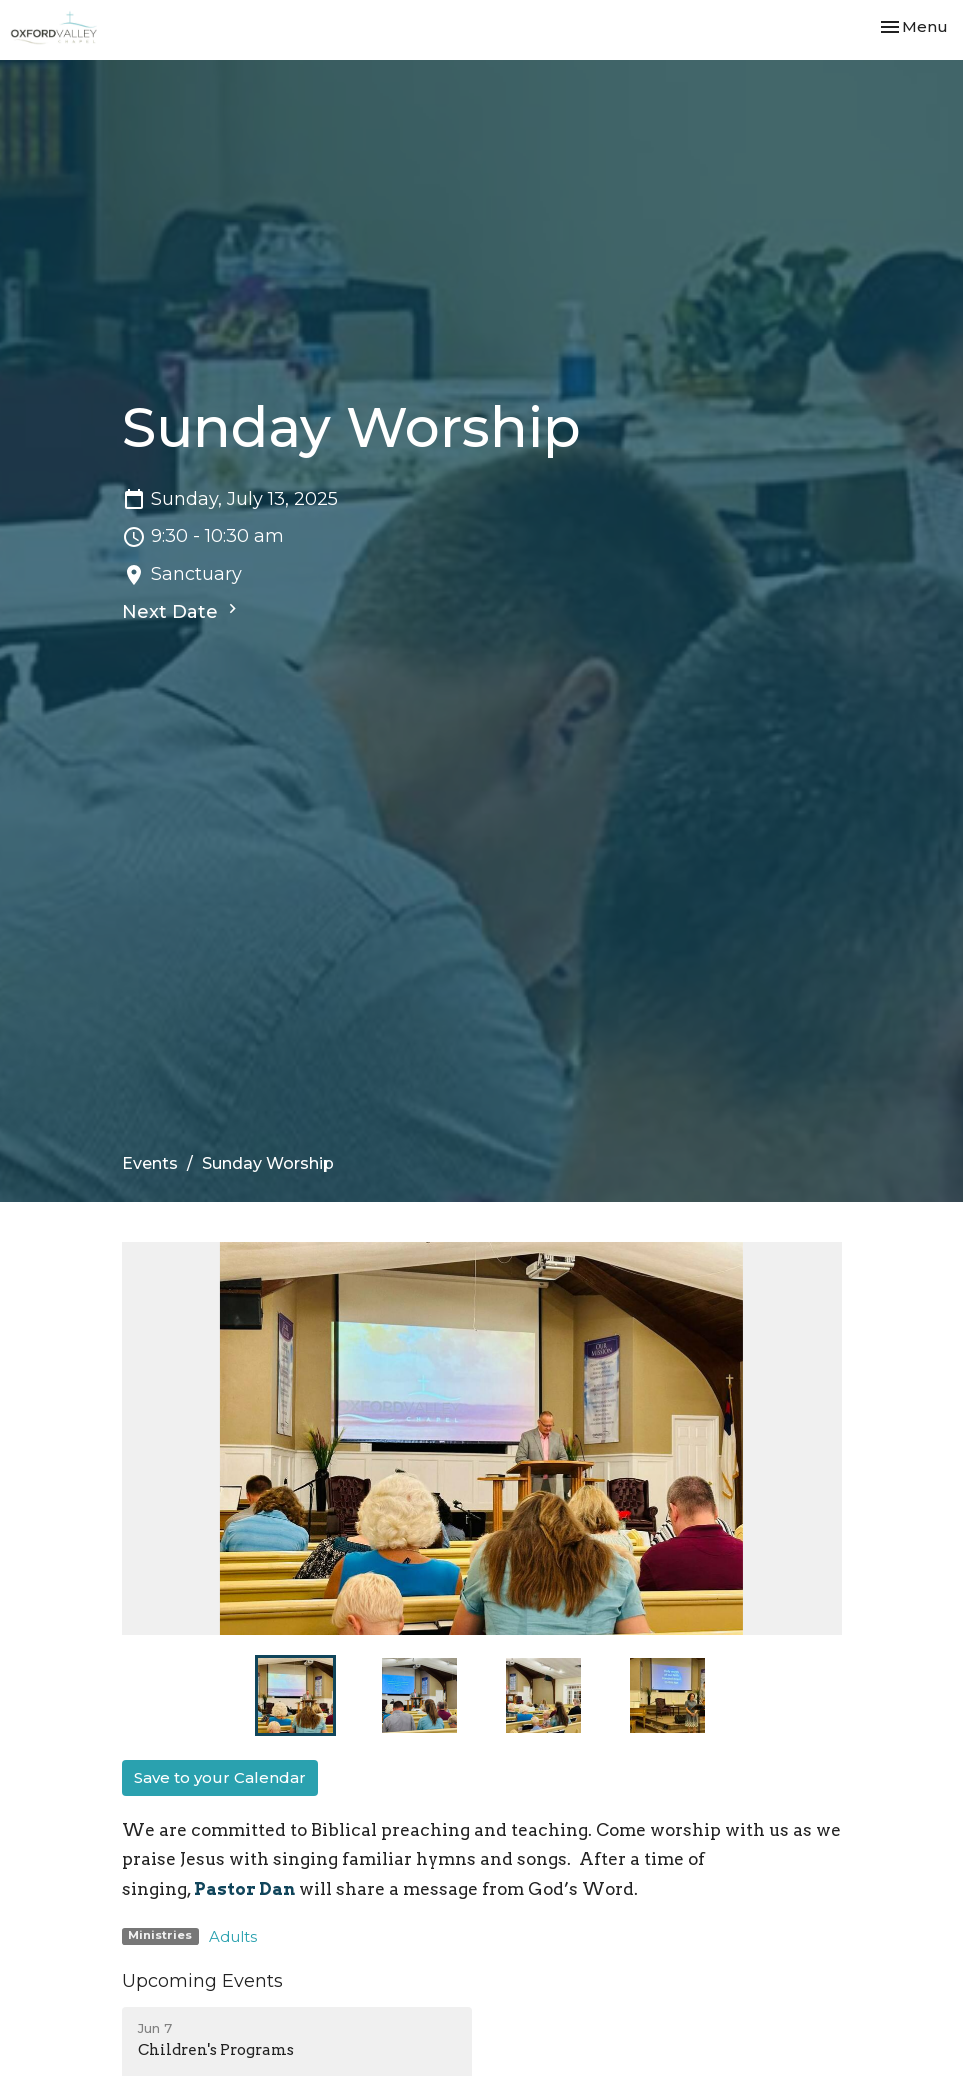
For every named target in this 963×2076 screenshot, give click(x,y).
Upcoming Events (202, 1981)
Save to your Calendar (220, 1777)
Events (150, 1163)
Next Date (182, 611)
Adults (233, 1936)
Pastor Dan (244, 1889)
